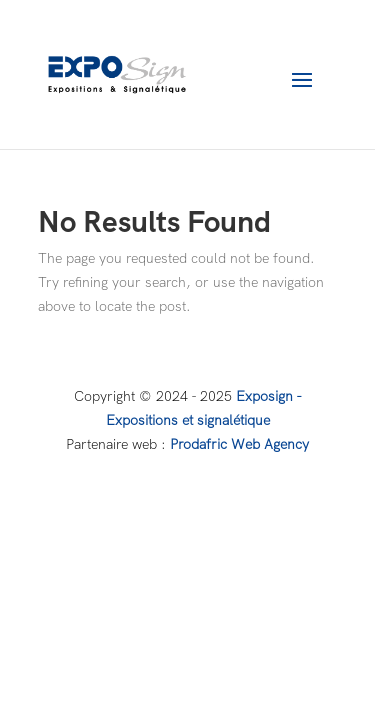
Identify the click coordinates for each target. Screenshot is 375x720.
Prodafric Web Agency (239, 444)
